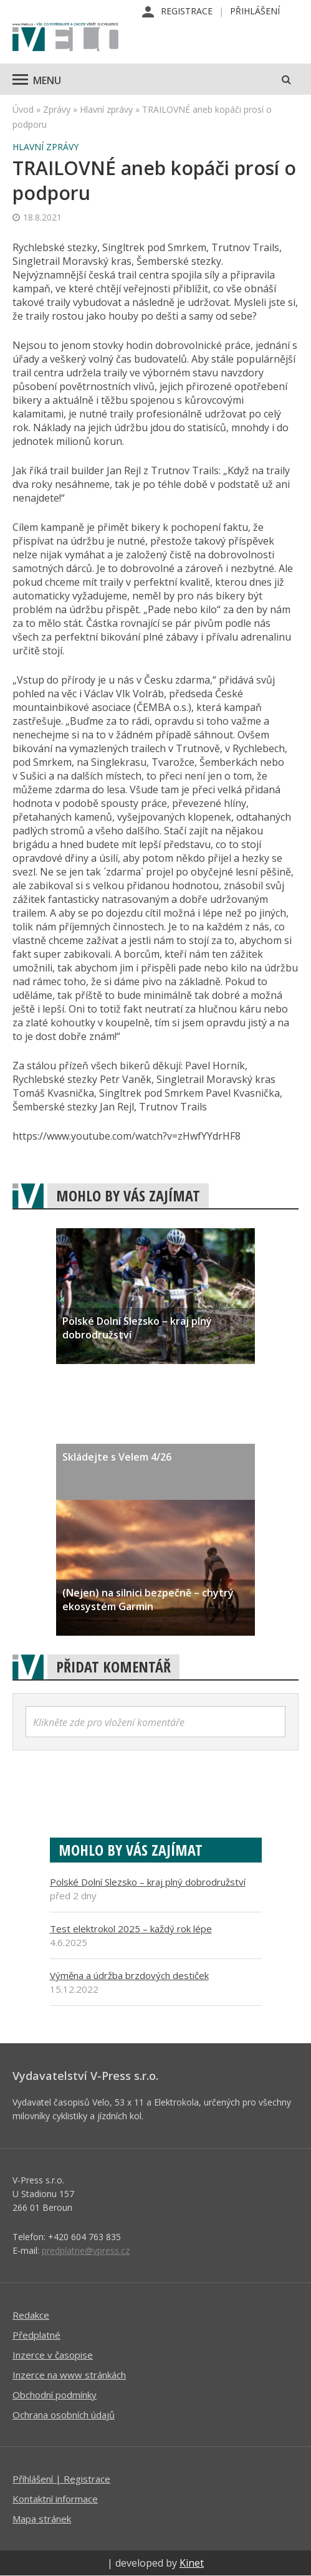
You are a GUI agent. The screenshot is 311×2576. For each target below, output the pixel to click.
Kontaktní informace (55, 2499)
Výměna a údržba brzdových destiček (129, 1975)
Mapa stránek (41, 2518)
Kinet (191, 2563)
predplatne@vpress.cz (86, 2250)
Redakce (30, 2315)
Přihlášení (255, 11)
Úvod (23, 109)
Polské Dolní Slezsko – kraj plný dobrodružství (148, 1882)
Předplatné (36, 2335)
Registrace (187, 11)
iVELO (65, 38)
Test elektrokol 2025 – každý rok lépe (131, 1928)
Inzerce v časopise (52, 2355)
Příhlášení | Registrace (61, 2479)
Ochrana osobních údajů (63, 2414)
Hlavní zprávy (106, 109)
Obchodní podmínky (54, 2394)
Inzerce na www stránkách (69, 2374)
